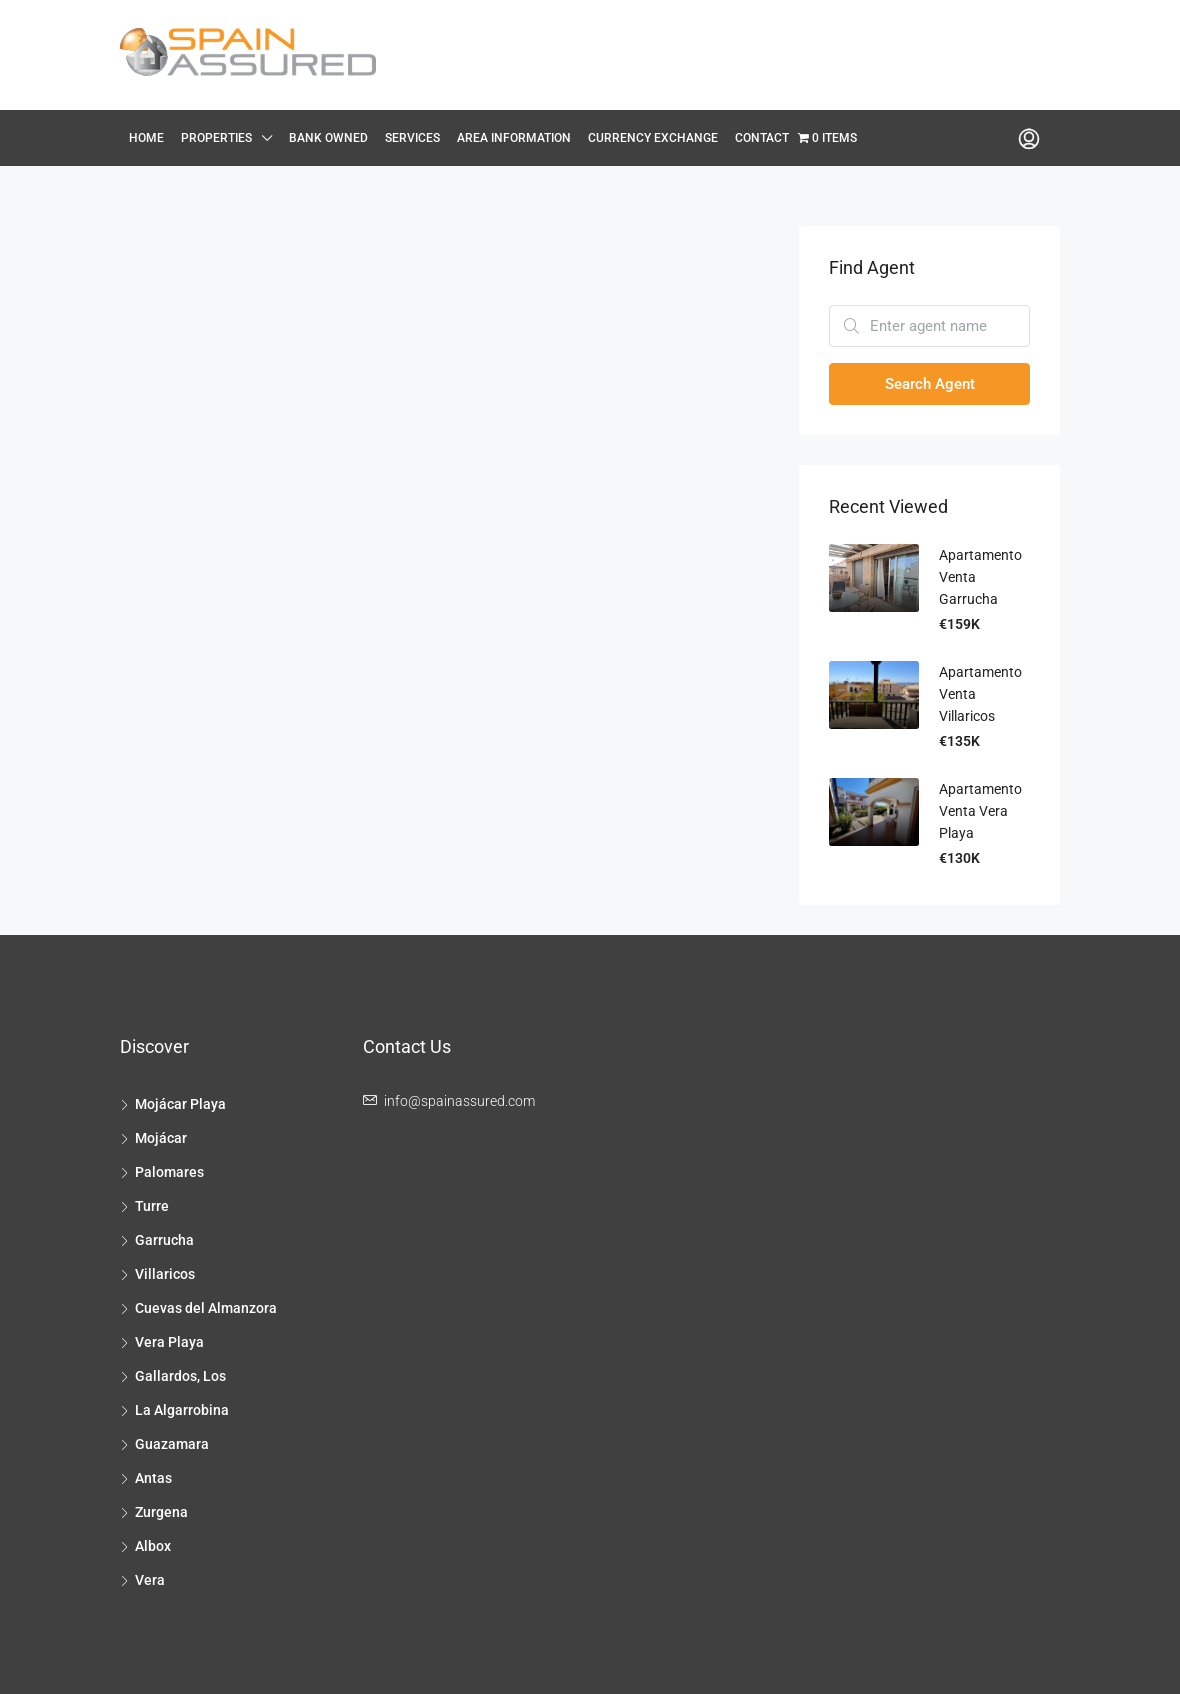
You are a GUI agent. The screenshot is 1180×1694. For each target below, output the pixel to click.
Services (412, 138)
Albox (153, 1546)
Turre (152, 1206)
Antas (153, 1478)
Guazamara (172, 1444)
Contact (762, 138)
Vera (150, 1580)
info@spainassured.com (459, 1101)
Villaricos (165, 1274)
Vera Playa (169, 1342)
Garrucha (164, 1240)
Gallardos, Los (180, 1376)
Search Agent (930, 384)
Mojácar (161, 1138)
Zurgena (161, 1512)
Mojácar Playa (180, 1104)
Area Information (514, 138)
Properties (216, 138)
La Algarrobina (182, 1410)
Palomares (169, 1172)
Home (146, 138)
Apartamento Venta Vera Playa (980, 811)
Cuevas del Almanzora (206, 1308)
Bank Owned (328, 138)
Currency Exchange (653, 138)
